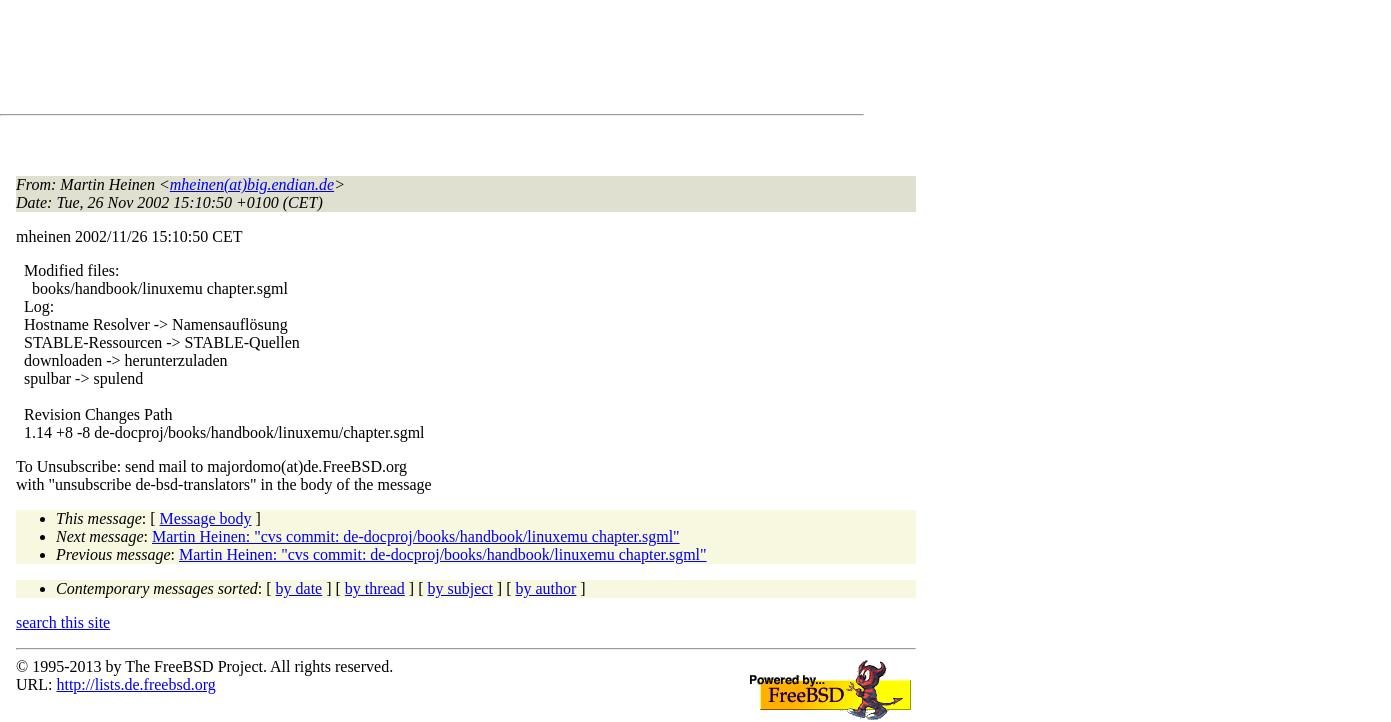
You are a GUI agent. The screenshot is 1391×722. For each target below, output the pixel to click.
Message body (206, 518)
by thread (375, 588)
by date (299, 588)
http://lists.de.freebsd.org (135, 684)
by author (545, 588)
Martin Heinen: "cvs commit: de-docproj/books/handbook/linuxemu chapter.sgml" (416, 536)
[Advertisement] (380, 61)
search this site (63, 622)
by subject (460, 588)
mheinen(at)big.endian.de (252, 184)
